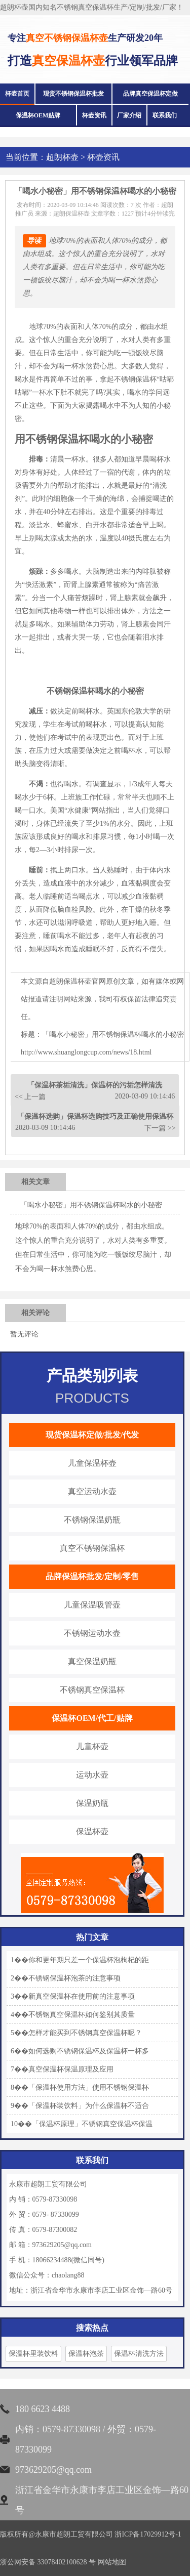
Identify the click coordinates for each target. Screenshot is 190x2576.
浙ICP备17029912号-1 (148, 2534)
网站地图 (112, 2562)
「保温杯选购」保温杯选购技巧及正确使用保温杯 (95, 1116)
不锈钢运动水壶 (92, 1633)
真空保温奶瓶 (92, 1661)
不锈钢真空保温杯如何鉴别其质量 (81, 2014)
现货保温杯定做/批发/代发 (92, 1434)
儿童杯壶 (92, 1746)
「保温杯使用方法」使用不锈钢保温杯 (88, 2087)
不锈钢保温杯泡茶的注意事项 (74, 1978)
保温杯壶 (92, 1831)
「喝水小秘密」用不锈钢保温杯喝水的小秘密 (91, 1205)
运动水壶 (92, 1774)
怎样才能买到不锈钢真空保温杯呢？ (85, 2033)
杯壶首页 (17, 93)
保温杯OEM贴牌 (38, 115)
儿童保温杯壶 (92, 1463)
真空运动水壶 (92, 1491)
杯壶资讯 (94, 115)
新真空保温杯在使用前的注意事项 (81, 1996)
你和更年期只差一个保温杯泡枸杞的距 (88, 1960)
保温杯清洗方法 (139, 2353)
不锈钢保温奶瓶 (92, 1519)
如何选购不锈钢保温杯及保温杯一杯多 (88, 2051)
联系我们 (165, 115)
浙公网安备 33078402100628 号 (48, 2562)
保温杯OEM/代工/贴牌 (92, 1718)
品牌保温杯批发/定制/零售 (92, 1576)
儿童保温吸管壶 (92, 1604)
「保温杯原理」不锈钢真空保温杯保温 (92, 2124)
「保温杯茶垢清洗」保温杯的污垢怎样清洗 (94, 1085)
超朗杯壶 (62, 157)
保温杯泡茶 (86, 2353)
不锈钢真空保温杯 (92, 1689)
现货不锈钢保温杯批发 (73, 93)
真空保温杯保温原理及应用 (70, 2069)
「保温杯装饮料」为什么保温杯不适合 (88, 2105)
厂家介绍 (129, 115)
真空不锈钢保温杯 (92, 1548)
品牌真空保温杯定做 (150, 93)
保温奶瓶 (92, 1803)
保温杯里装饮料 (33, 2353)
